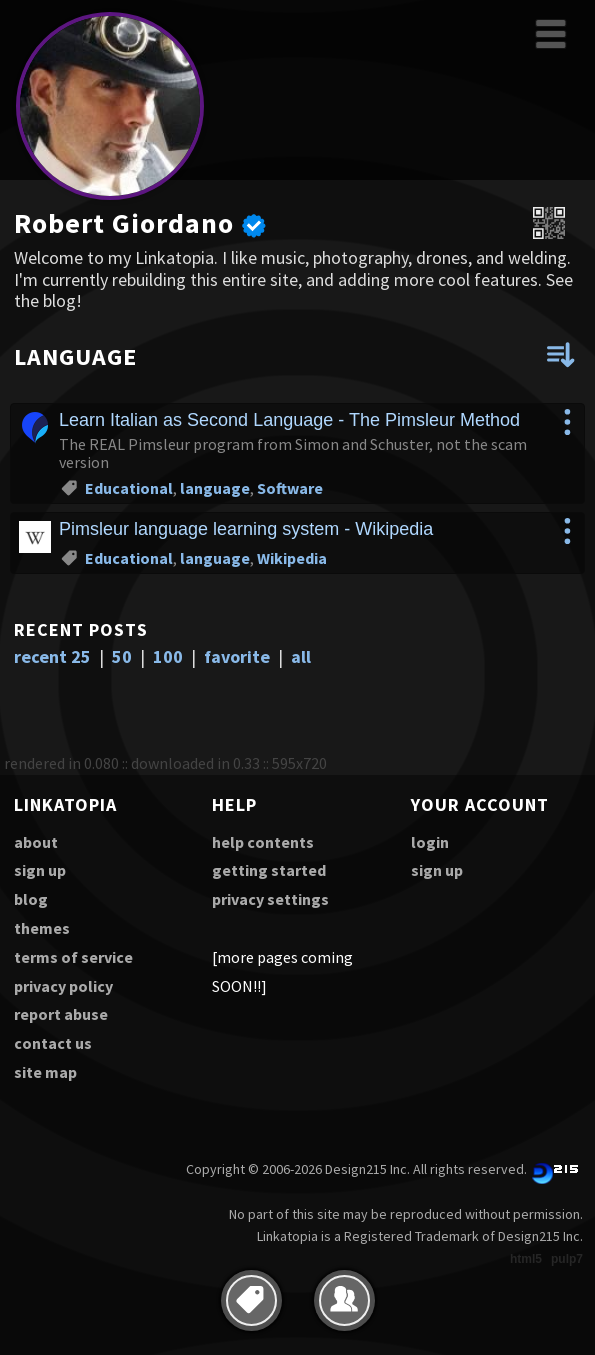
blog (31, 899)
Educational (129, 488)
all (301, 656)
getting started (269, 870)
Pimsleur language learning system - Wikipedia (246, 529)
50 (122, 656)
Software (290, 488)
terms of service (73, 957)
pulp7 (567, 1259)
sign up (40, 870)
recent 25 (52, 656)
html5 (526, 1259)
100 (168, 656)
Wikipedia (292, 558)
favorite (237, 656)
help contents (263, 842)
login (430, 842)
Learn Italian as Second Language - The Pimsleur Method (289, 420)
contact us (53, 1043)
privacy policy (63, 986)
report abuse (61, 1014)
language (215, 488)
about (36, 842)
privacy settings (270, 899)
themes (42, 928)
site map (45, 1072)
